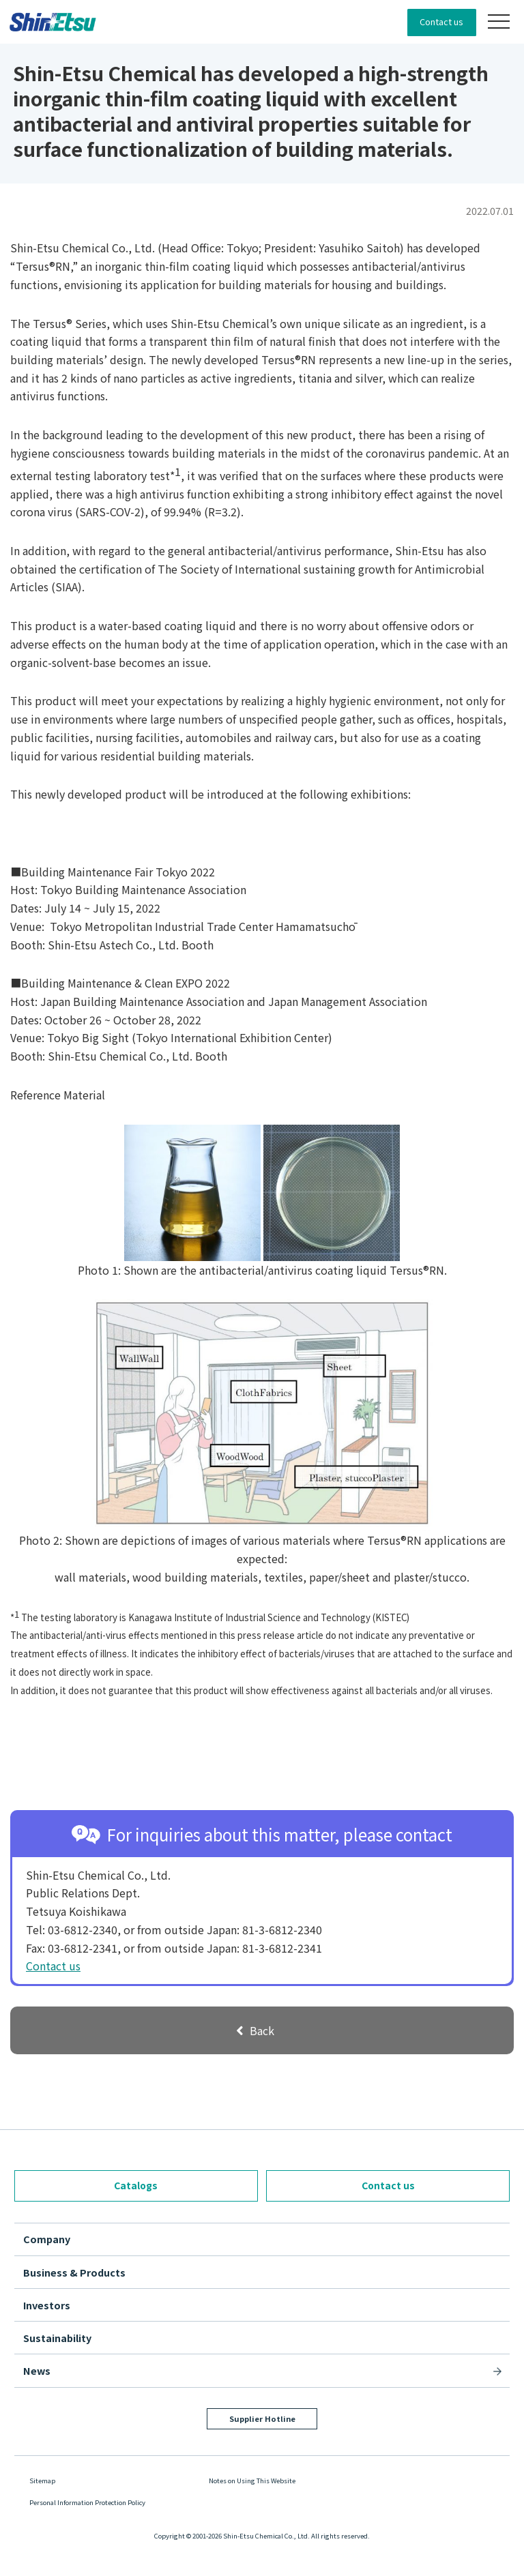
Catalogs (136, 2185)
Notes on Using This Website (252, 2480)
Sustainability (57, 2337)
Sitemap (42, 2480)
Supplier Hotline (262, 2418)
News (36, 2370)
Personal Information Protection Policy (87, 2502)
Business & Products (74, 2272)
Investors (46, 2305)
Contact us (441, 21)
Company (46, 2239)
